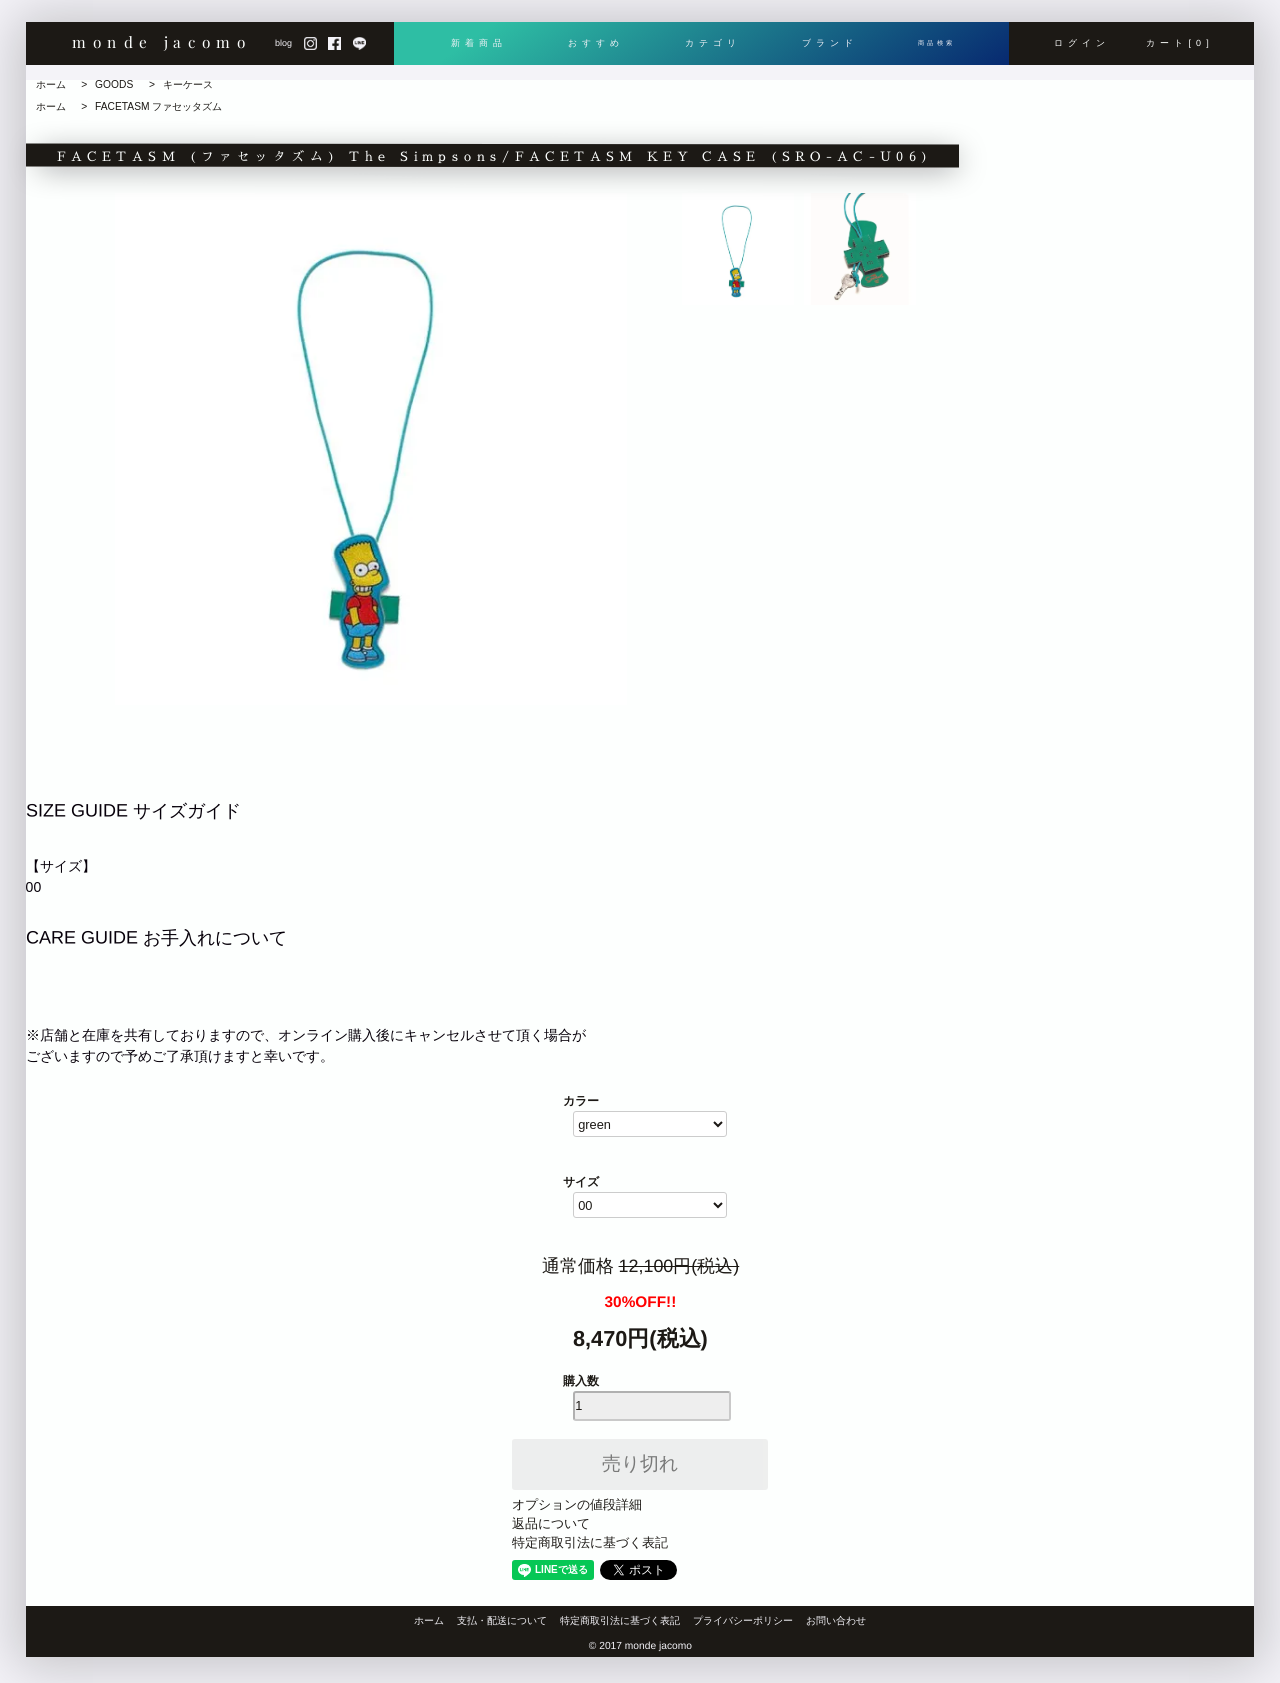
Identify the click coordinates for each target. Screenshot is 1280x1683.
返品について (551, 1523)
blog (283, 51)
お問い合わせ (836, 1620)
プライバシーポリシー (743, 1620)
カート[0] (1181, 51)
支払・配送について (502, 1620)
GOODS (114, 84)
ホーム (51, 84)
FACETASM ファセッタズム (158, 106)
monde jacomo (161, 49)
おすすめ (591, 51)
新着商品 (478, 51)
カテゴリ (704, 51)
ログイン (1082, 51)
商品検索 (930, 51)
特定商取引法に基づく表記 (590, 1542)
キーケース (188, 84)
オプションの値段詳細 (577, 1504)
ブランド (817, 51)
